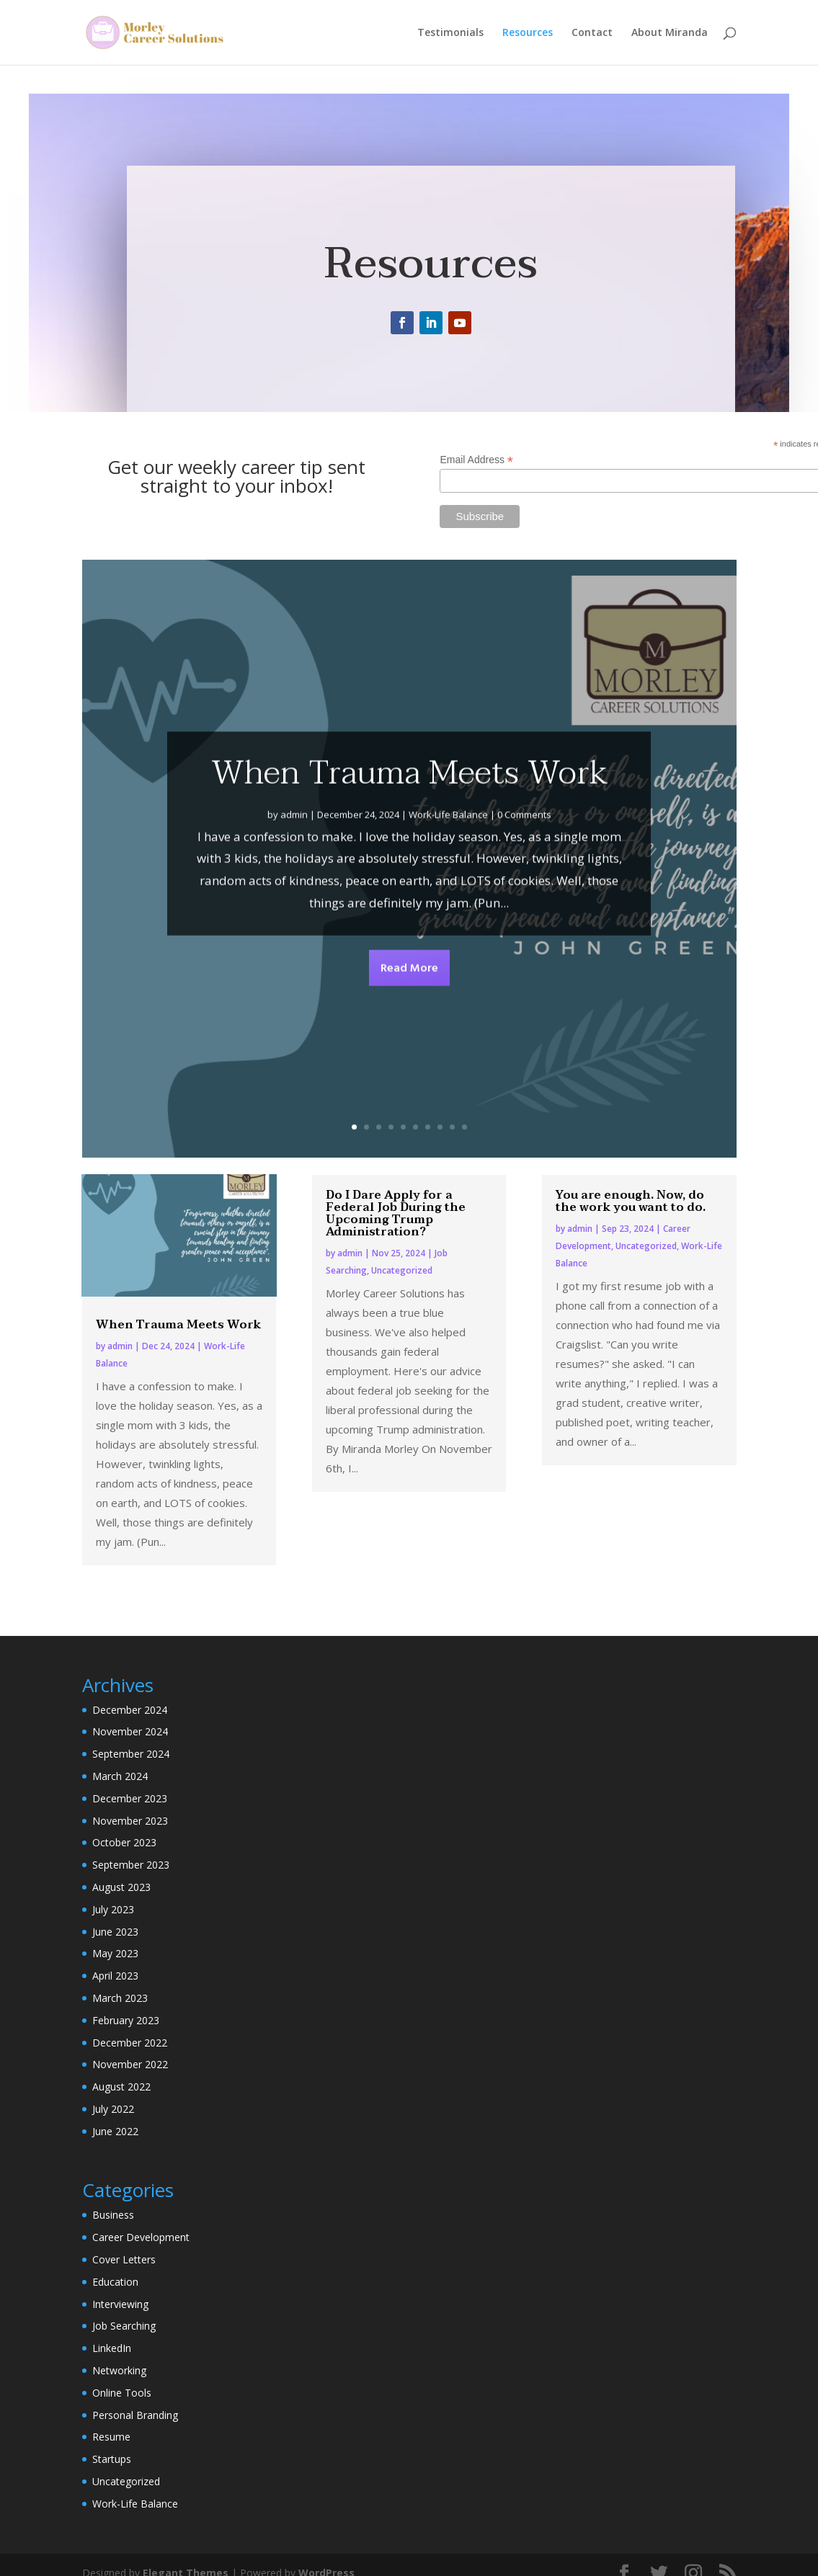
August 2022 (121, 2086)
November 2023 (130, 1821)
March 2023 (120, 1998)
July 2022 (113, 2109)
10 (464, 1127)
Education (115, 2282)
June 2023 (115, 1931)
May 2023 (115, 1953)
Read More (409, 1009)
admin (294, 855)
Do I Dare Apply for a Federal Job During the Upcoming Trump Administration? (396, 1213)
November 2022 (130, 2064)
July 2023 (113, 1909)
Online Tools (121, 2393)
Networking (119, 2370)
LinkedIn (111, 2348)
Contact (592, 33)
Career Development (141, 2237)
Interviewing (120, 2304)
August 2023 (121, 1887)
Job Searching (124, 2326)
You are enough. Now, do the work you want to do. (631, 1201)
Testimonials (450, 33)
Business (113, 2215)
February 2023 (125, 2020)
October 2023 (124, 1842)
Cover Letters (124, 2259)
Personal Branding (135, 2415)
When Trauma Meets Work (409, 812)
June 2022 (115, 2131)
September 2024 (130, 1754)
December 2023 (129, 1798)
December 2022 (129, 2042)
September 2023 (130, 1864)
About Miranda (669, 33)
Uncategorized (401, 1270)
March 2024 (120, 1776)
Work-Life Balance (448, 855)
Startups (111, 2459)
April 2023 (115, 1975)
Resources (527, 33)
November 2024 (130, 1731)
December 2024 (129, 1710)
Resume (111, 2436)
